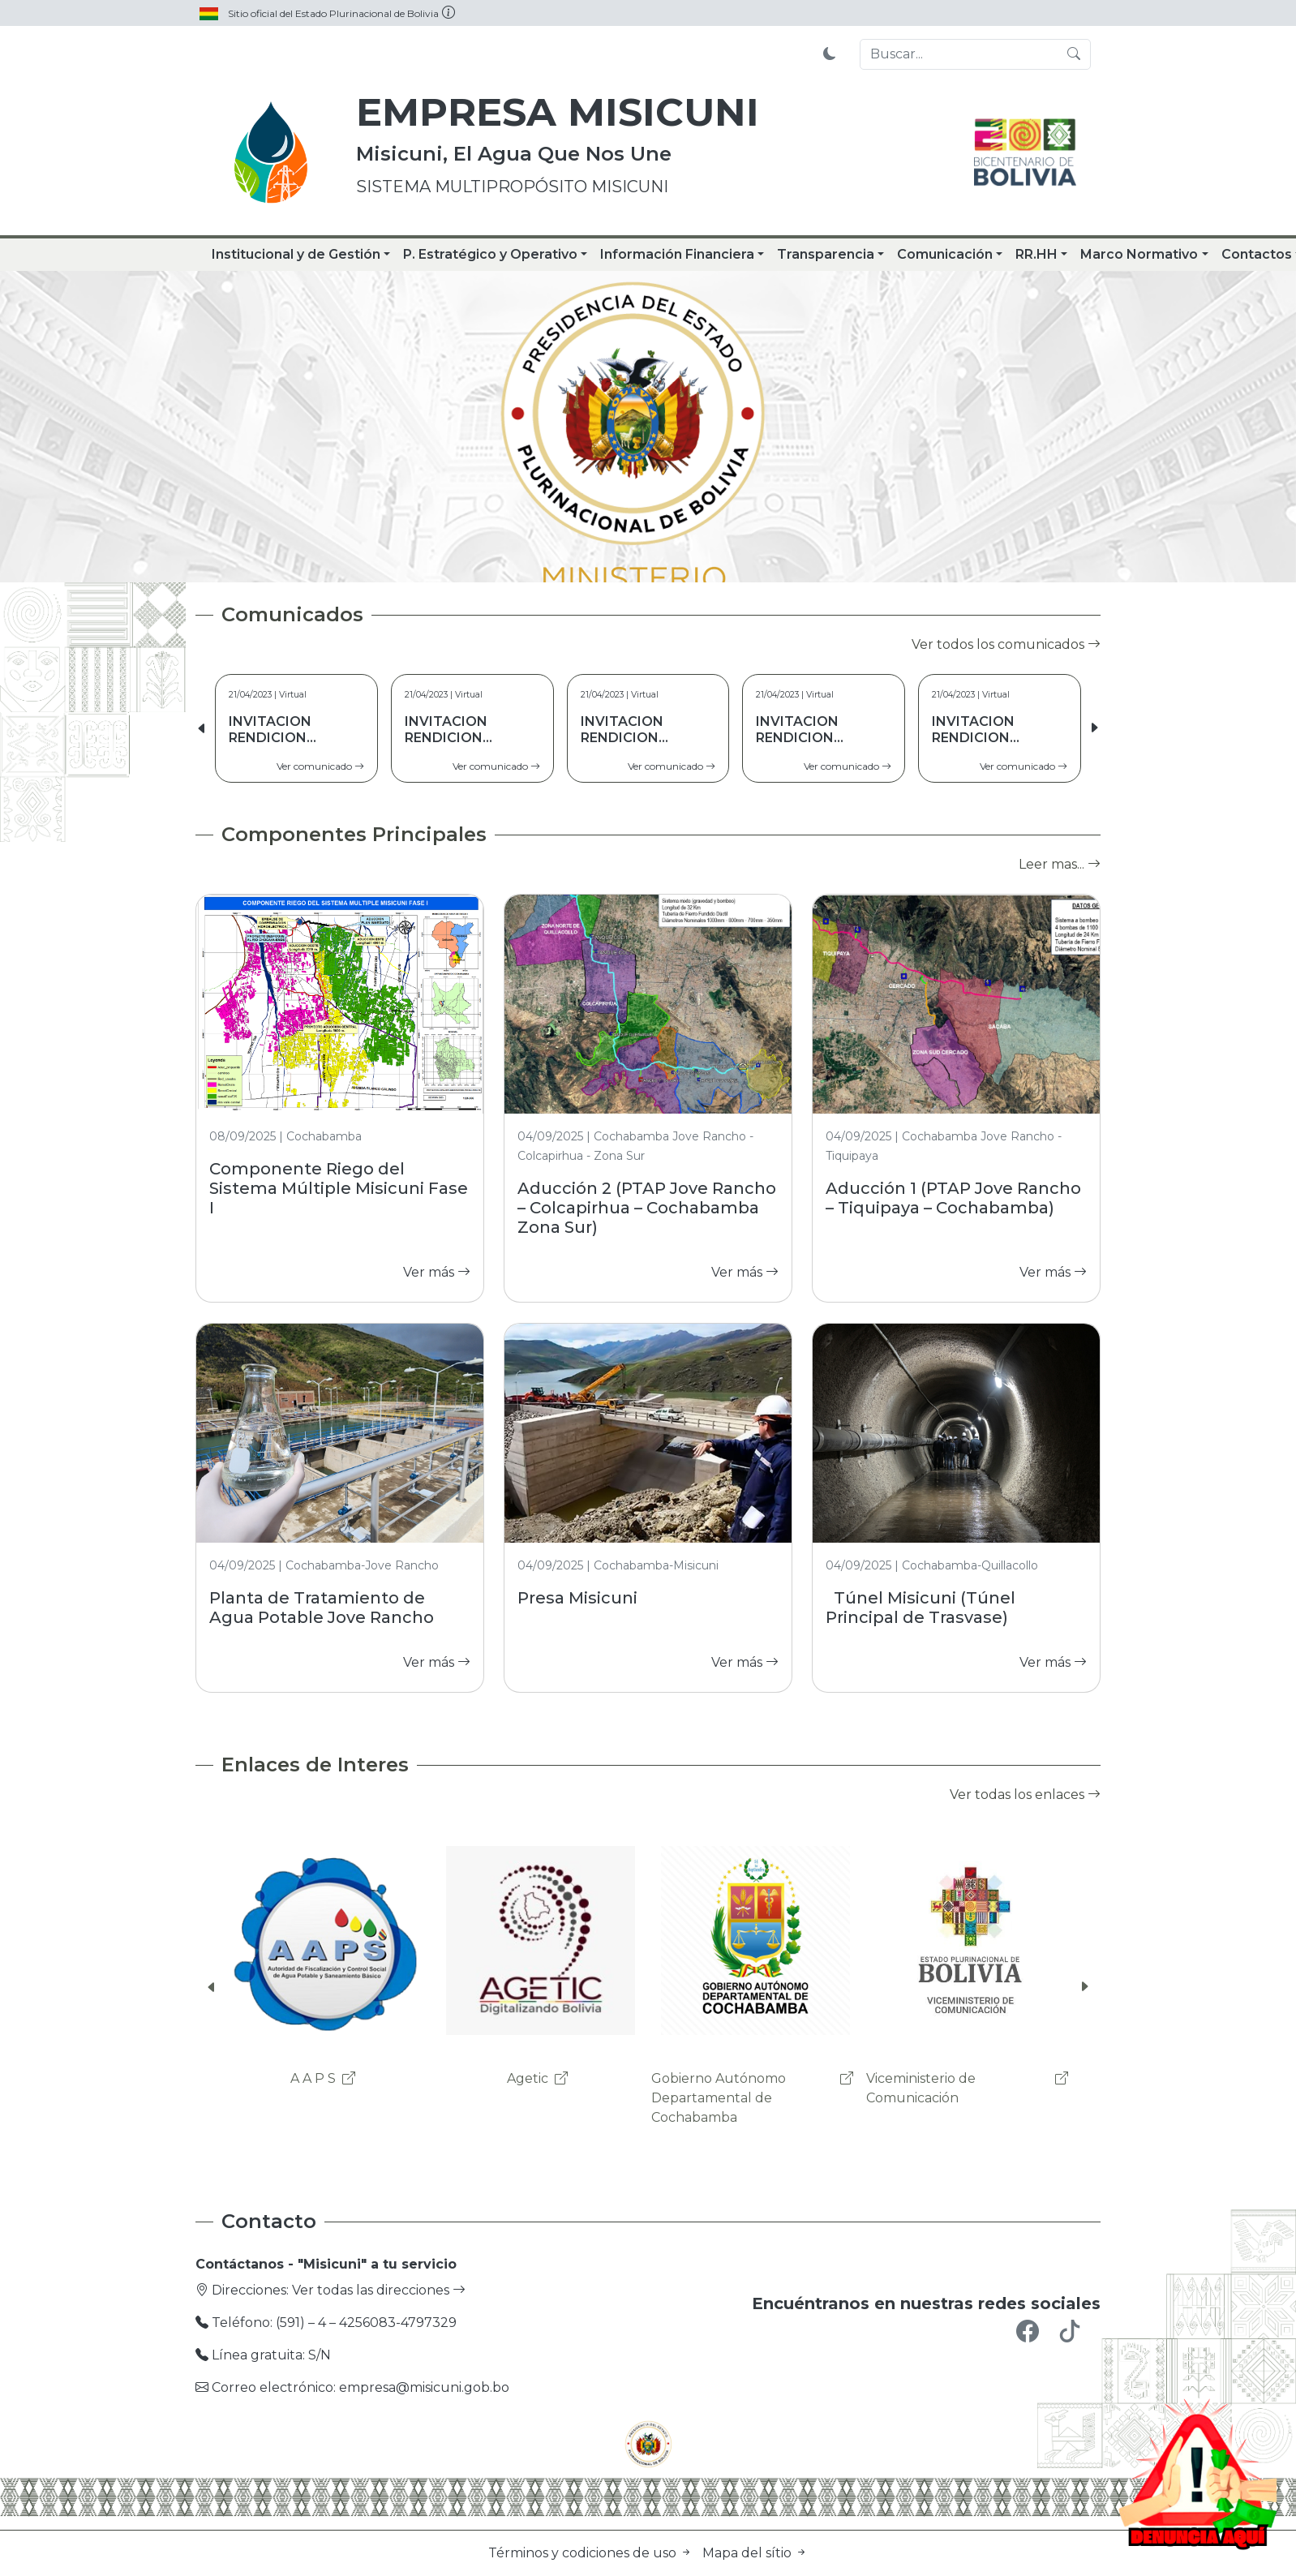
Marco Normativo (1139, 254)
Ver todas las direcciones (379, 2290)
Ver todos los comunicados (1006, 644)
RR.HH (1036, 254)
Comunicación (945, 254)
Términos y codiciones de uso (592, 2553)
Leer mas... (1060, 864)
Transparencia (825, 254)
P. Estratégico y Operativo (490, 254)
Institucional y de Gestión (296, 254)
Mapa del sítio (755, 2553)
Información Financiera (677, 254)
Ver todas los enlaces (1025, 1794)
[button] (1094, 728)
